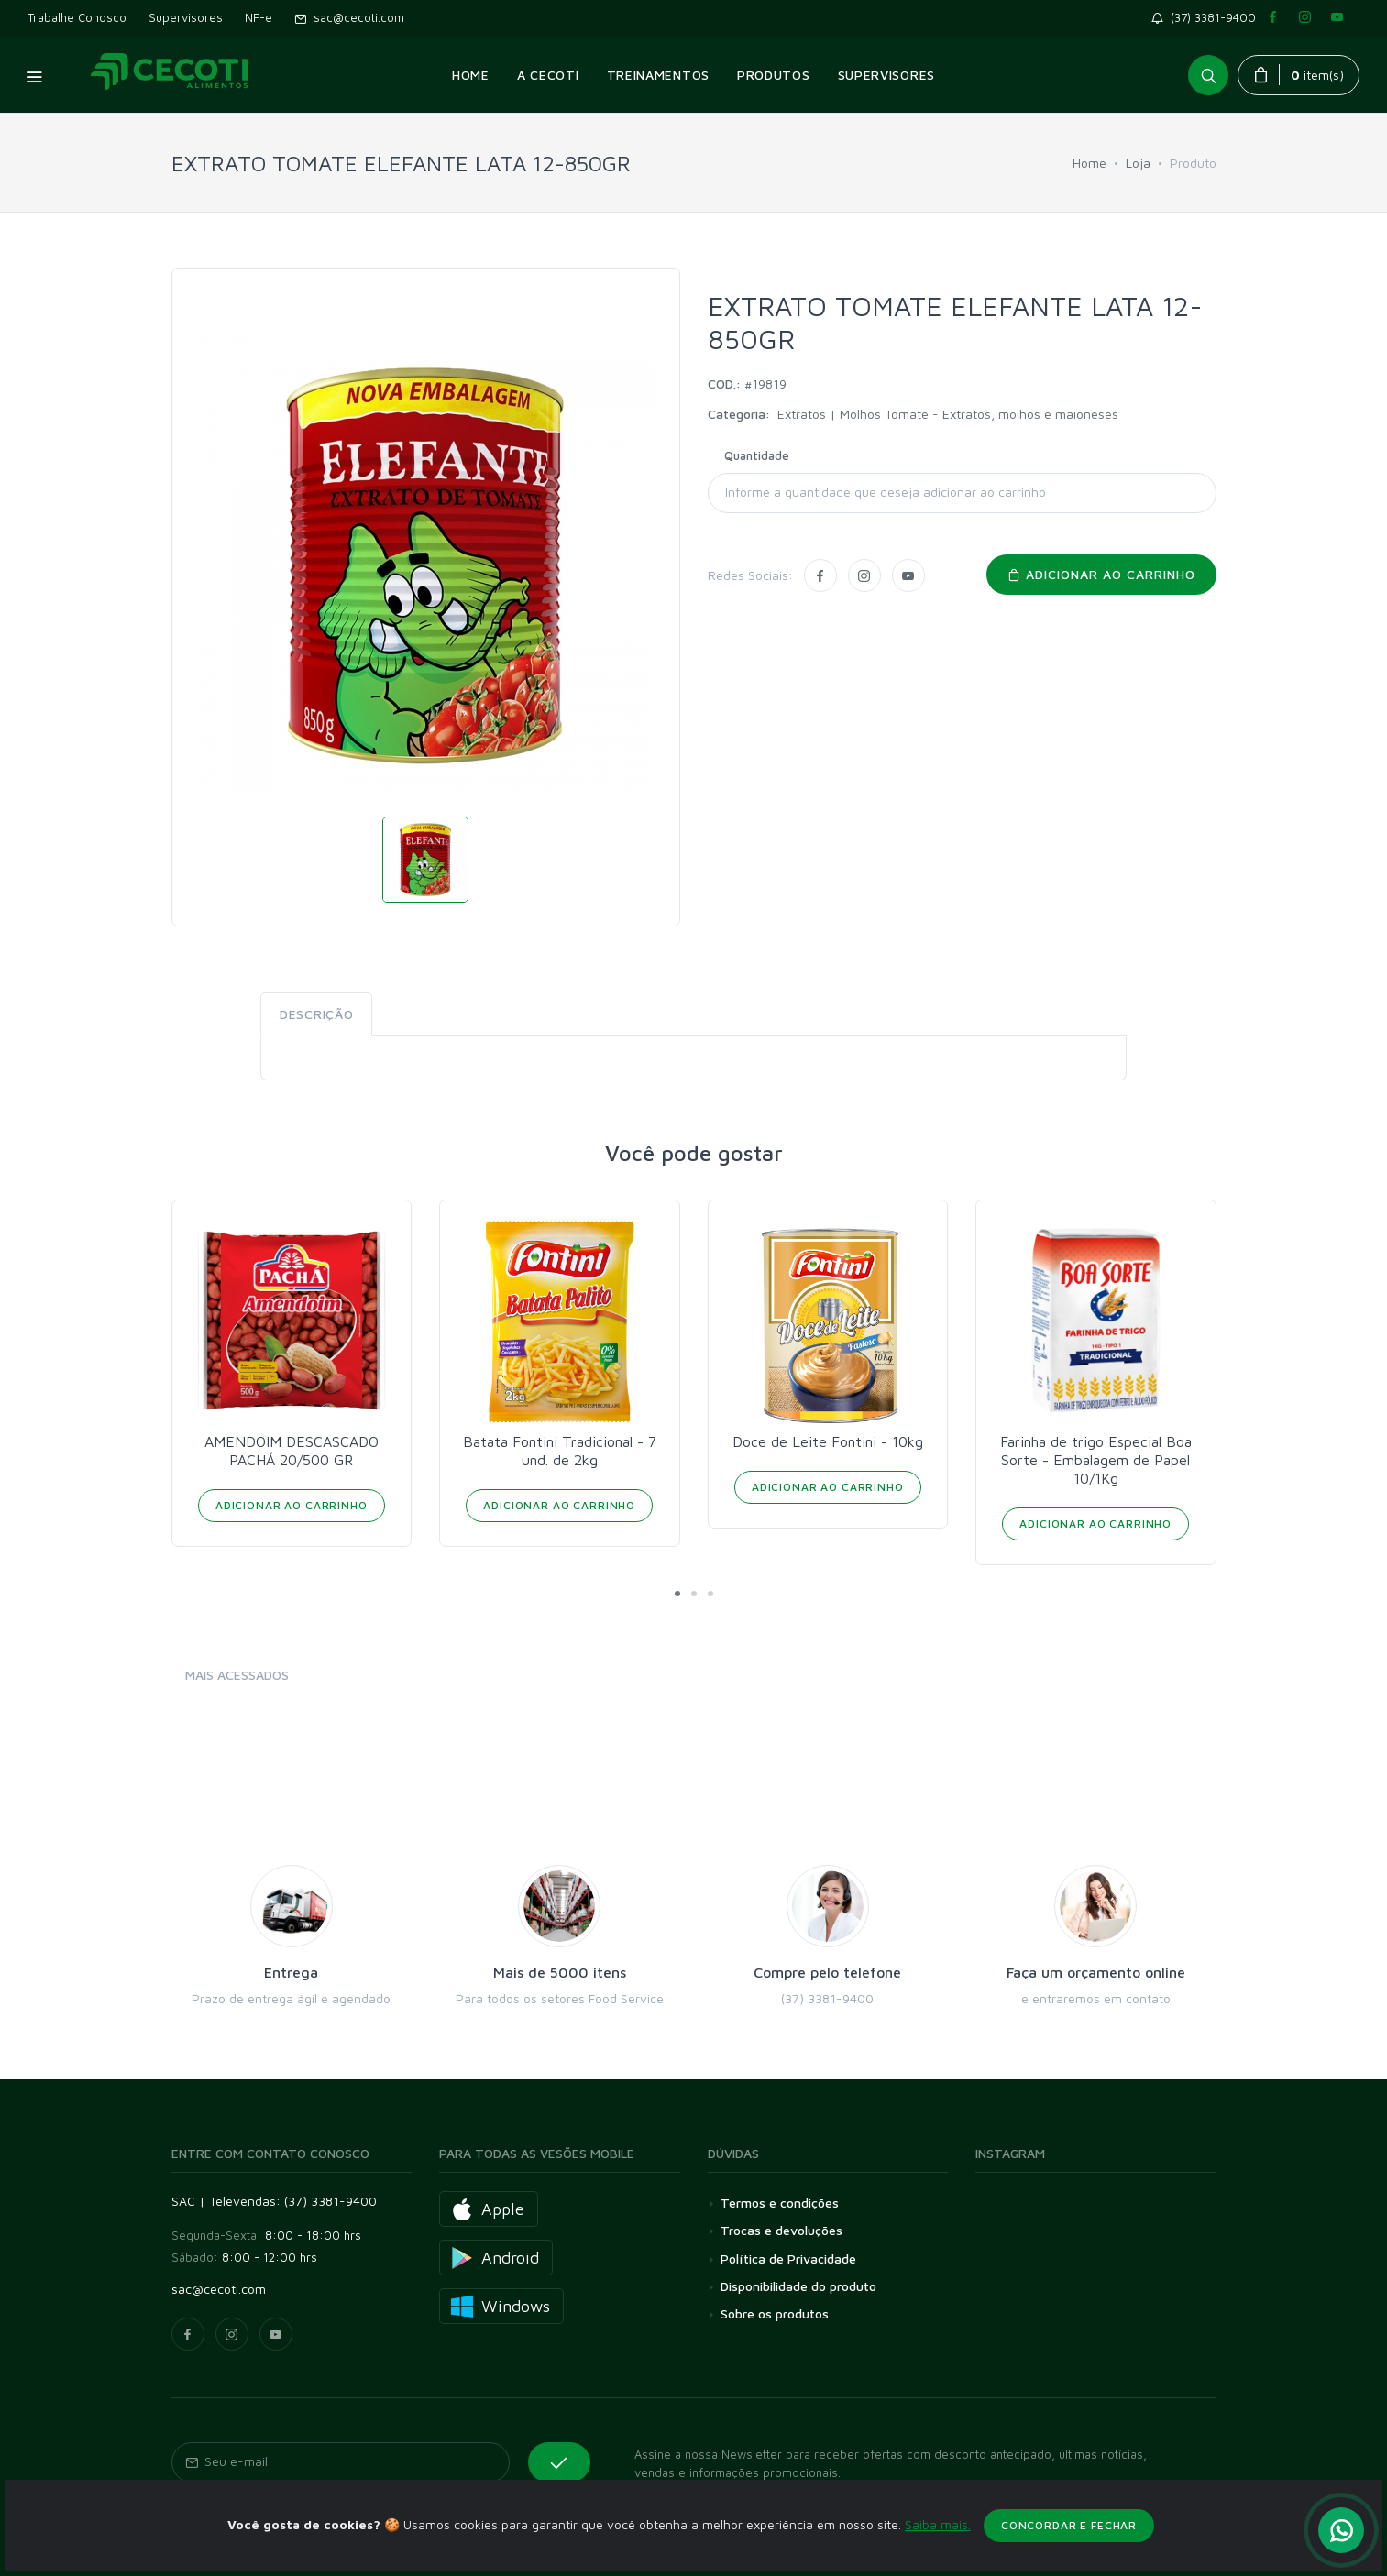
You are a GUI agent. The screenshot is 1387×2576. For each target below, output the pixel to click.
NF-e (258, 17)
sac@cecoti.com (349, 17)
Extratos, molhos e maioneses (1030, 414)
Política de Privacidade (788, 2258)
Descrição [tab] (316, 1014)
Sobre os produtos (775, 2313)
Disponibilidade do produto (798, 2286)
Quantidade (756, 455)
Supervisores (186, 17)
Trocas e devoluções (781, 2230)
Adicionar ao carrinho (1101, 574)
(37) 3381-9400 (1207, 17)
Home (1089, 162)
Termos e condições (780, 2202)
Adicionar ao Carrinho (291, 1505)
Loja (1138, 162)
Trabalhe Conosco (77, 17)
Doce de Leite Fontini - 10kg (827, 1441)
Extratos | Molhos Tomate (854, 414)
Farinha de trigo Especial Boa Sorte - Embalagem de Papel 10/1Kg (1096, 1459)
